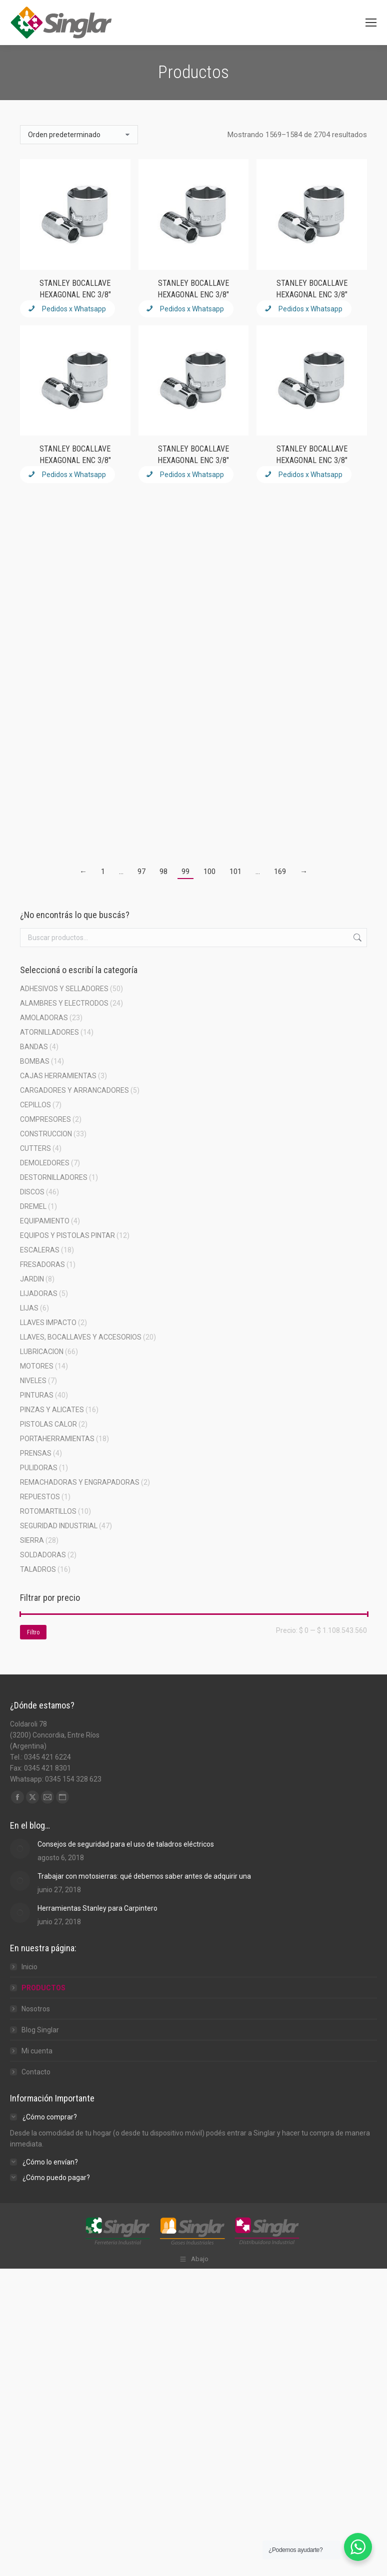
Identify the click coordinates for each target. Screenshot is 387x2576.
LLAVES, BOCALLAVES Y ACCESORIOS (81, 1337)
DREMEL (33, 1206)
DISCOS (32, 1192)
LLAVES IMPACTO (48, 1323)
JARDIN (32, 1279)
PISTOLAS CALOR (48, 1424)
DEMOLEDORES (45, 1163)
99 (186, 871)
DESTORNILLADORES (54, 1177)
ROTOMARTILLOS (48, 1511)
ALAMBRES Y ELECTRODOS (64, 1003)
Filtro (33, 1632)
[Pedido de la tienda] (79, 134)
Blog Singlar (40, 2030)
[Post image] (20, 1849)
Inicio (30, 1967)
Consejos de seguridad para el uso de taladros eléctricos (126, 1844)
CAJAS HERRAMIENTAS (58, 1076)
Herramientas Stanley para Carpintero (98, 1908)
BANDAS (34, 1047)
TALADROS (38, 1569)
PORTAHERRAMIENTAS (57, 1439)
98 (164, 871)
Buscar (357, 937)
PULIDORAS (39, 1468)
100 (210, 871)
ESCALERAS (40, 1250)
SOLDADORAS (43, 1555)
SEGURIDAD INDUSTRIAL (59, 1526)
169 (280, 871)
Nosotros (36, 2009)
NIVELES (33, 1381)
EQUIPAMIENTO (45, 1221)
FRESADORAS (42, 1264)
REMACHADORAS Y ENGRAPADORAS (80, 1482)
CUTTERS (35, 1148)
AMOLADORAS (44, 1018)
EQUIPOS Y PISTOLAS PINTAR (67, 1235)
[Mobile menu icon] (371, 23)
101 (236, 871)
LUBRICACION (42, 1352)
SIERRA (32, 1540)
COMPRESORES (45, 1119)
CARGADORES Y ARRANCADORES (74, 1090)
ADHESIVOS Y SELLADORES (64, 989)
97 (142, 871)
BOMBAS (35, 1061)
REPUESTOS (40, 1497)
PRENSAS (36, 1453)
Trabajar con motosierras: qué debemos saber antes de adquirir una (144, 1876)
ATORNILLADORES (49, 1032)
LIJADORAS (39, 1294)
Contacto (36, 2072)
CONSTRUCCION (46, 1134)
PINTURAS (37, 1395)
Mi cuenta (37, 2051)
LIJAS (29, 1308)
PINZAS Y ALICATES (52, 1410)
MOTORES (37, 1366)
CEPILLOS (35, 1105)
